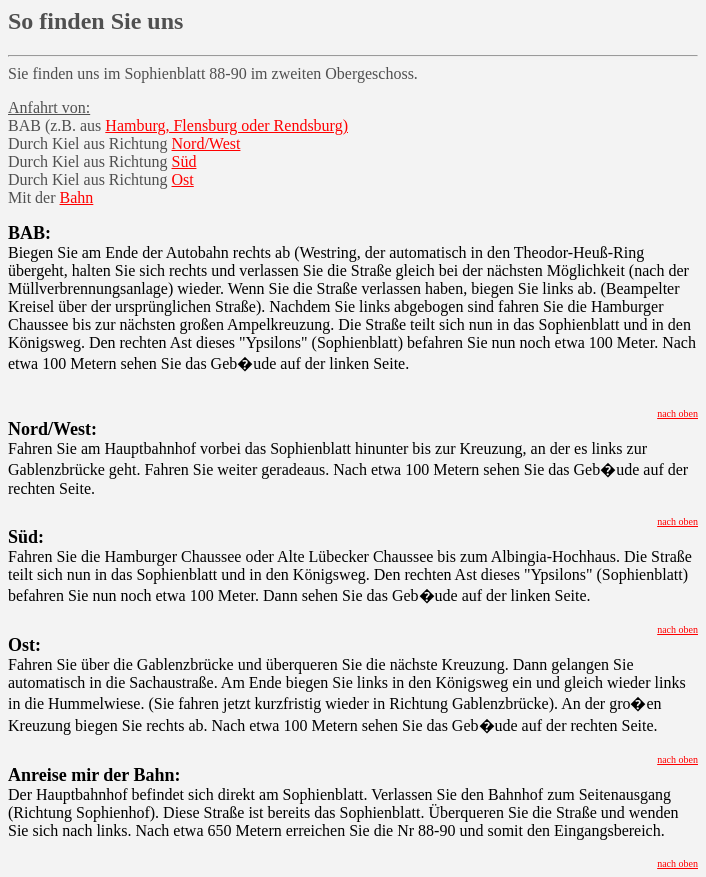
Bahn (77, 197)
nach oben (677, 413)
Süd (184, 161)
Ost (183, 179)
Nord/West (206, 143)
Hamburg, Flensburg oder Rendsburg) (226, 125)
